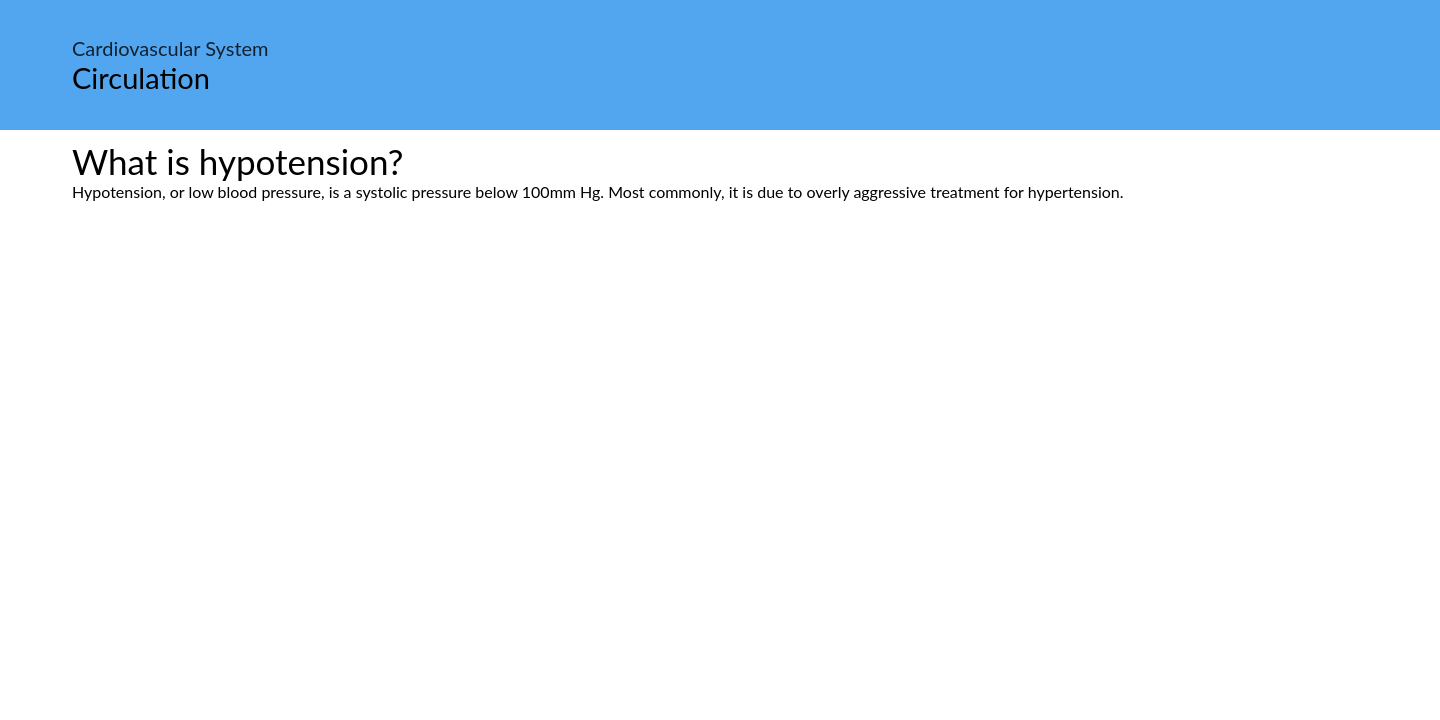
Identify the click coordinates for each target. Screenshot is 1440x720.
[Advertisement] (720, 389)
